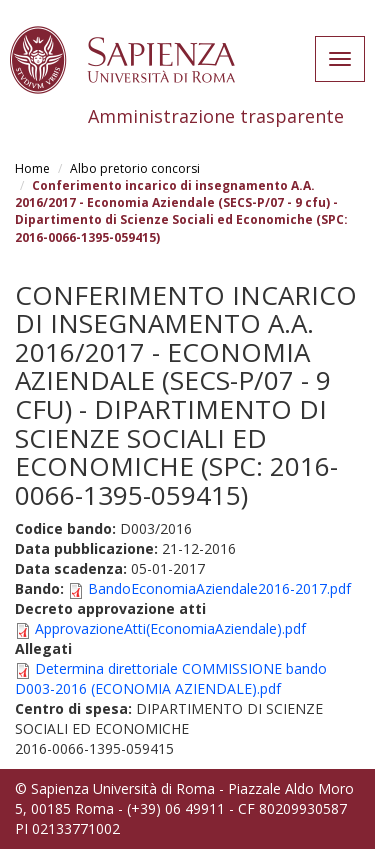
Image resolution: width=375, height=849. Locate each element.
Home (32, 168)
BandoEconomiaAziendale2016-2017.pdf (219, 588)
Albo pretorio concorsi (135, 168)
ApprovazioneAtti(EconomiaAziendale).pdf (170, 628)
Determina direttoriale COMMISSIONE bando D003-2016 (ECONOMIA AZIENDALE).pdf (171, 678)
